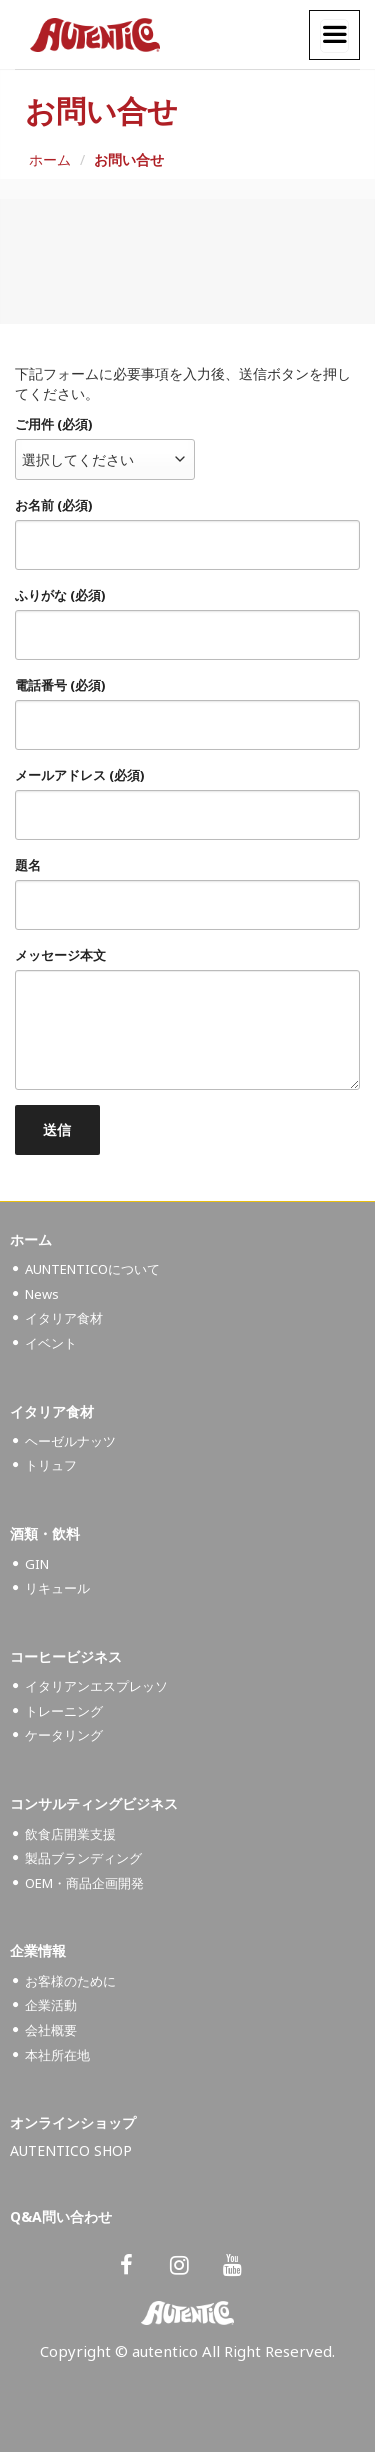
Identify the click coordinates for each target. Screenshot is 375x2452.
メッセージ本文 (60, 955)
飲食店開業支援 (70, 1834)
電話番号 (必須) (60, 685)
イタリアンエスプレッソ (96, 1686)
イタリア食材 (64, 1318)
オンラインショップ (73, 2122)
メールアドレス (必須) (79, 775)
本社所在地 (57, 2055)
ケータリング (64, 1735)
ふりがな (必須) (60, 595)
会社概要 (51, 2030)
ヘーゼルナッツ (70, 1441)
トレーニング (64, 1711)
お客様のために (70, 1981)
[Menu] (334, 36)
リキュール (57, 1588)
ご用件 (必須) (53, 424)
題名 (28, 865)
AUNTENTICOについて (92, 1269)
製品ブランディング (83, 1858)
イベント (51, 1343)
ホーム (50, 159)
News (42, 1294)
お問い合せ (129, 159)
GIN (37, 1564)
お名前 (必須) (53, 505)
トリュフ (51, 1465)
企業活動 (51, 2005)
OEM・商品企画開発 (84, 1883)
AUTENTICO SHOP (71, 2150)
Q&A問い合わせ (61, 2216)
